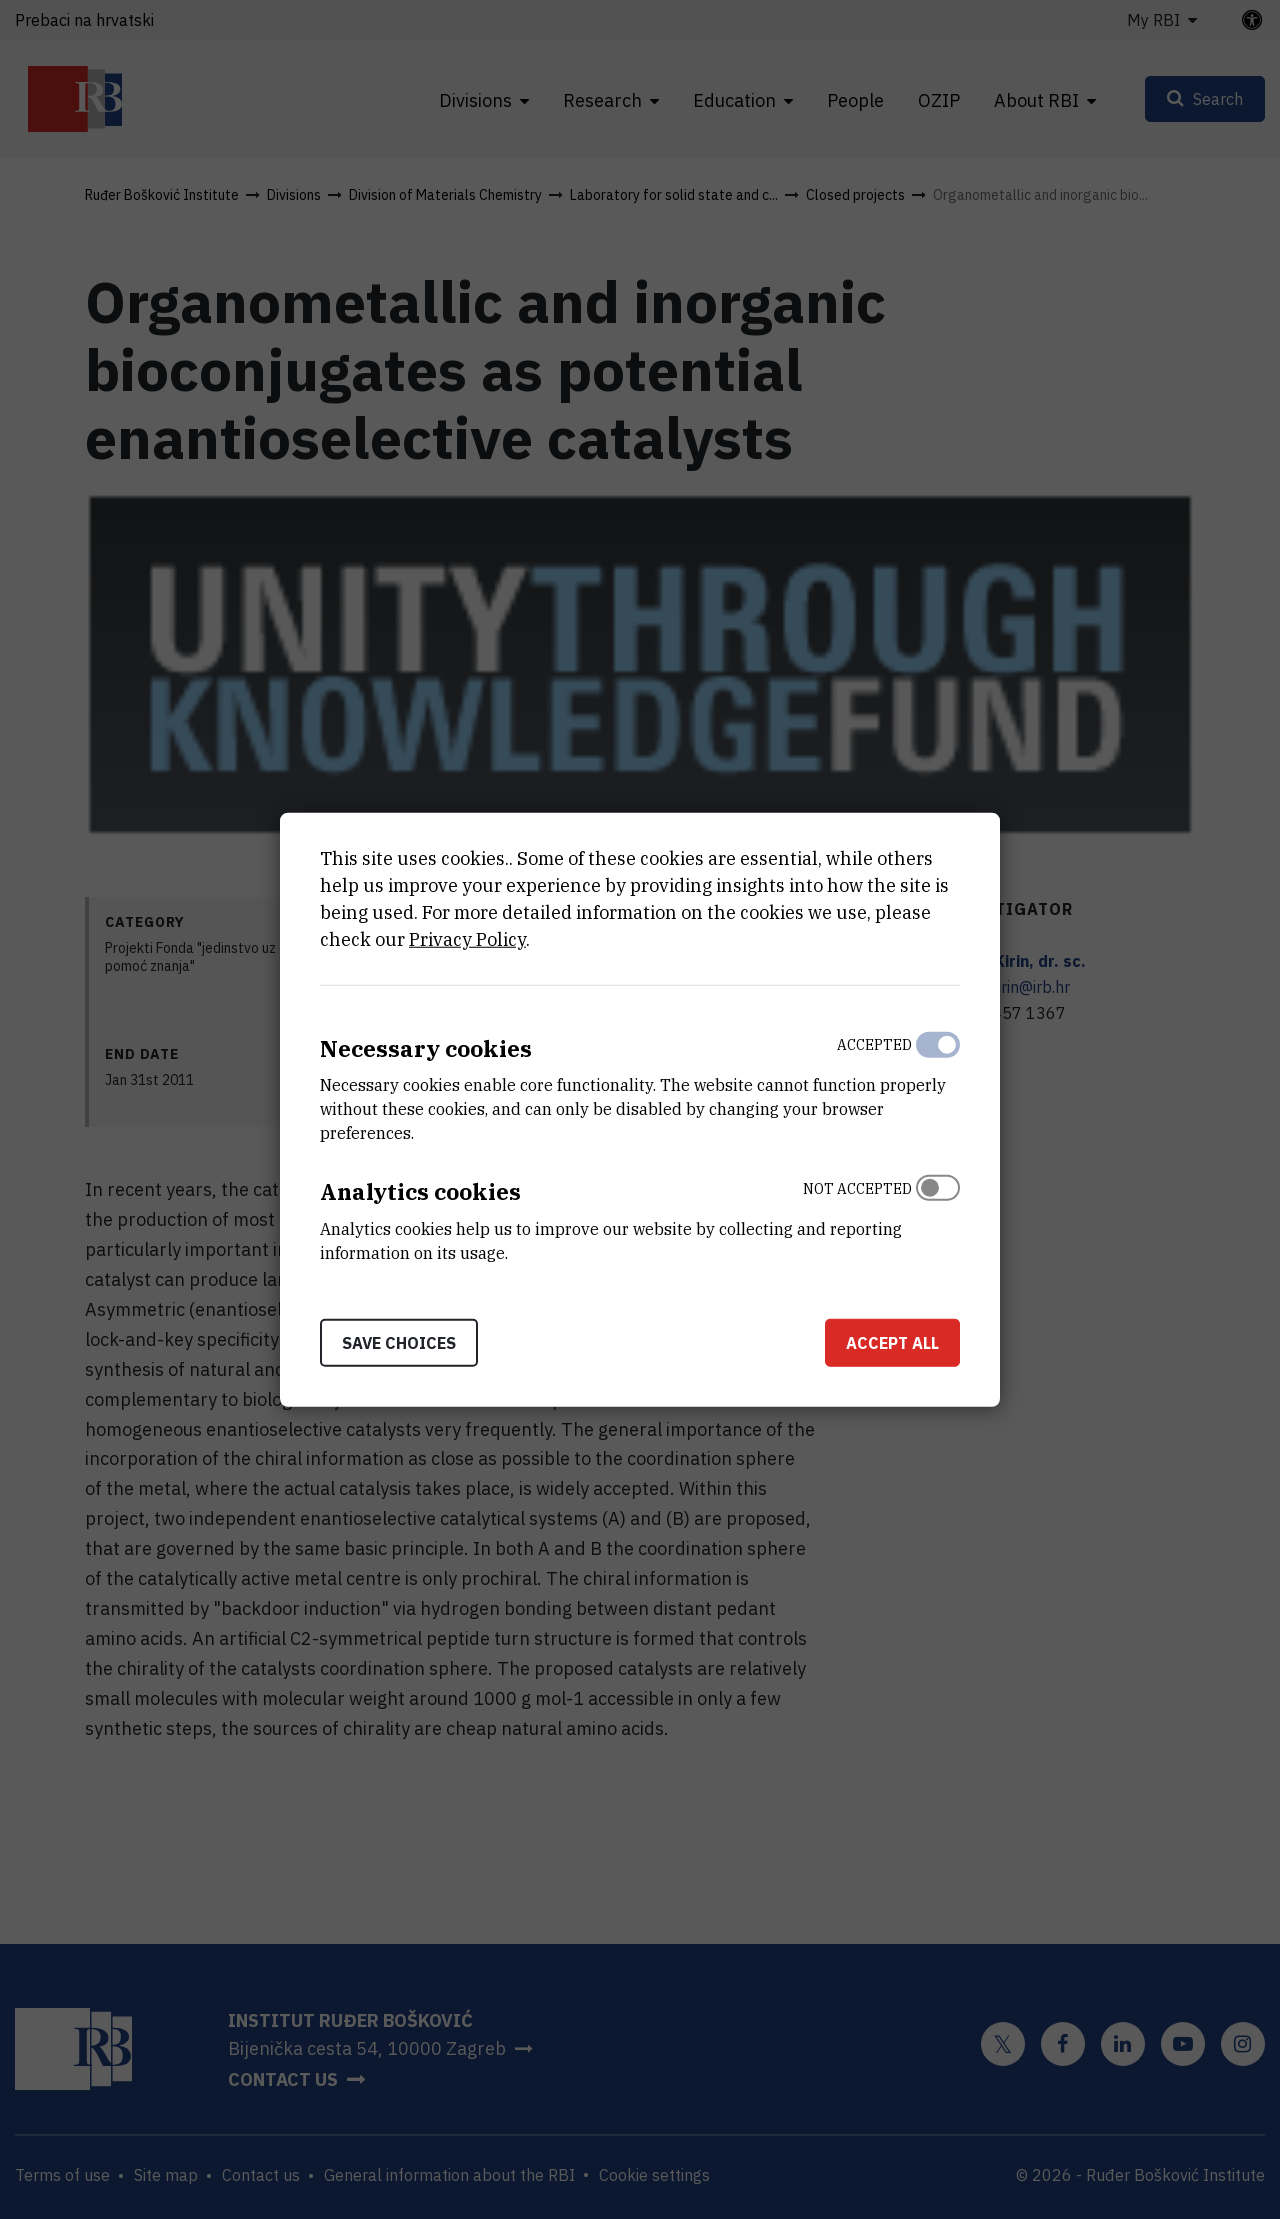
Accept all (892, 1343)
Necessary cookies (426, 1047)
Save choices (399, 1343)
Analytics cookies (420, 1191)
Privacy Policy (467, 938)
